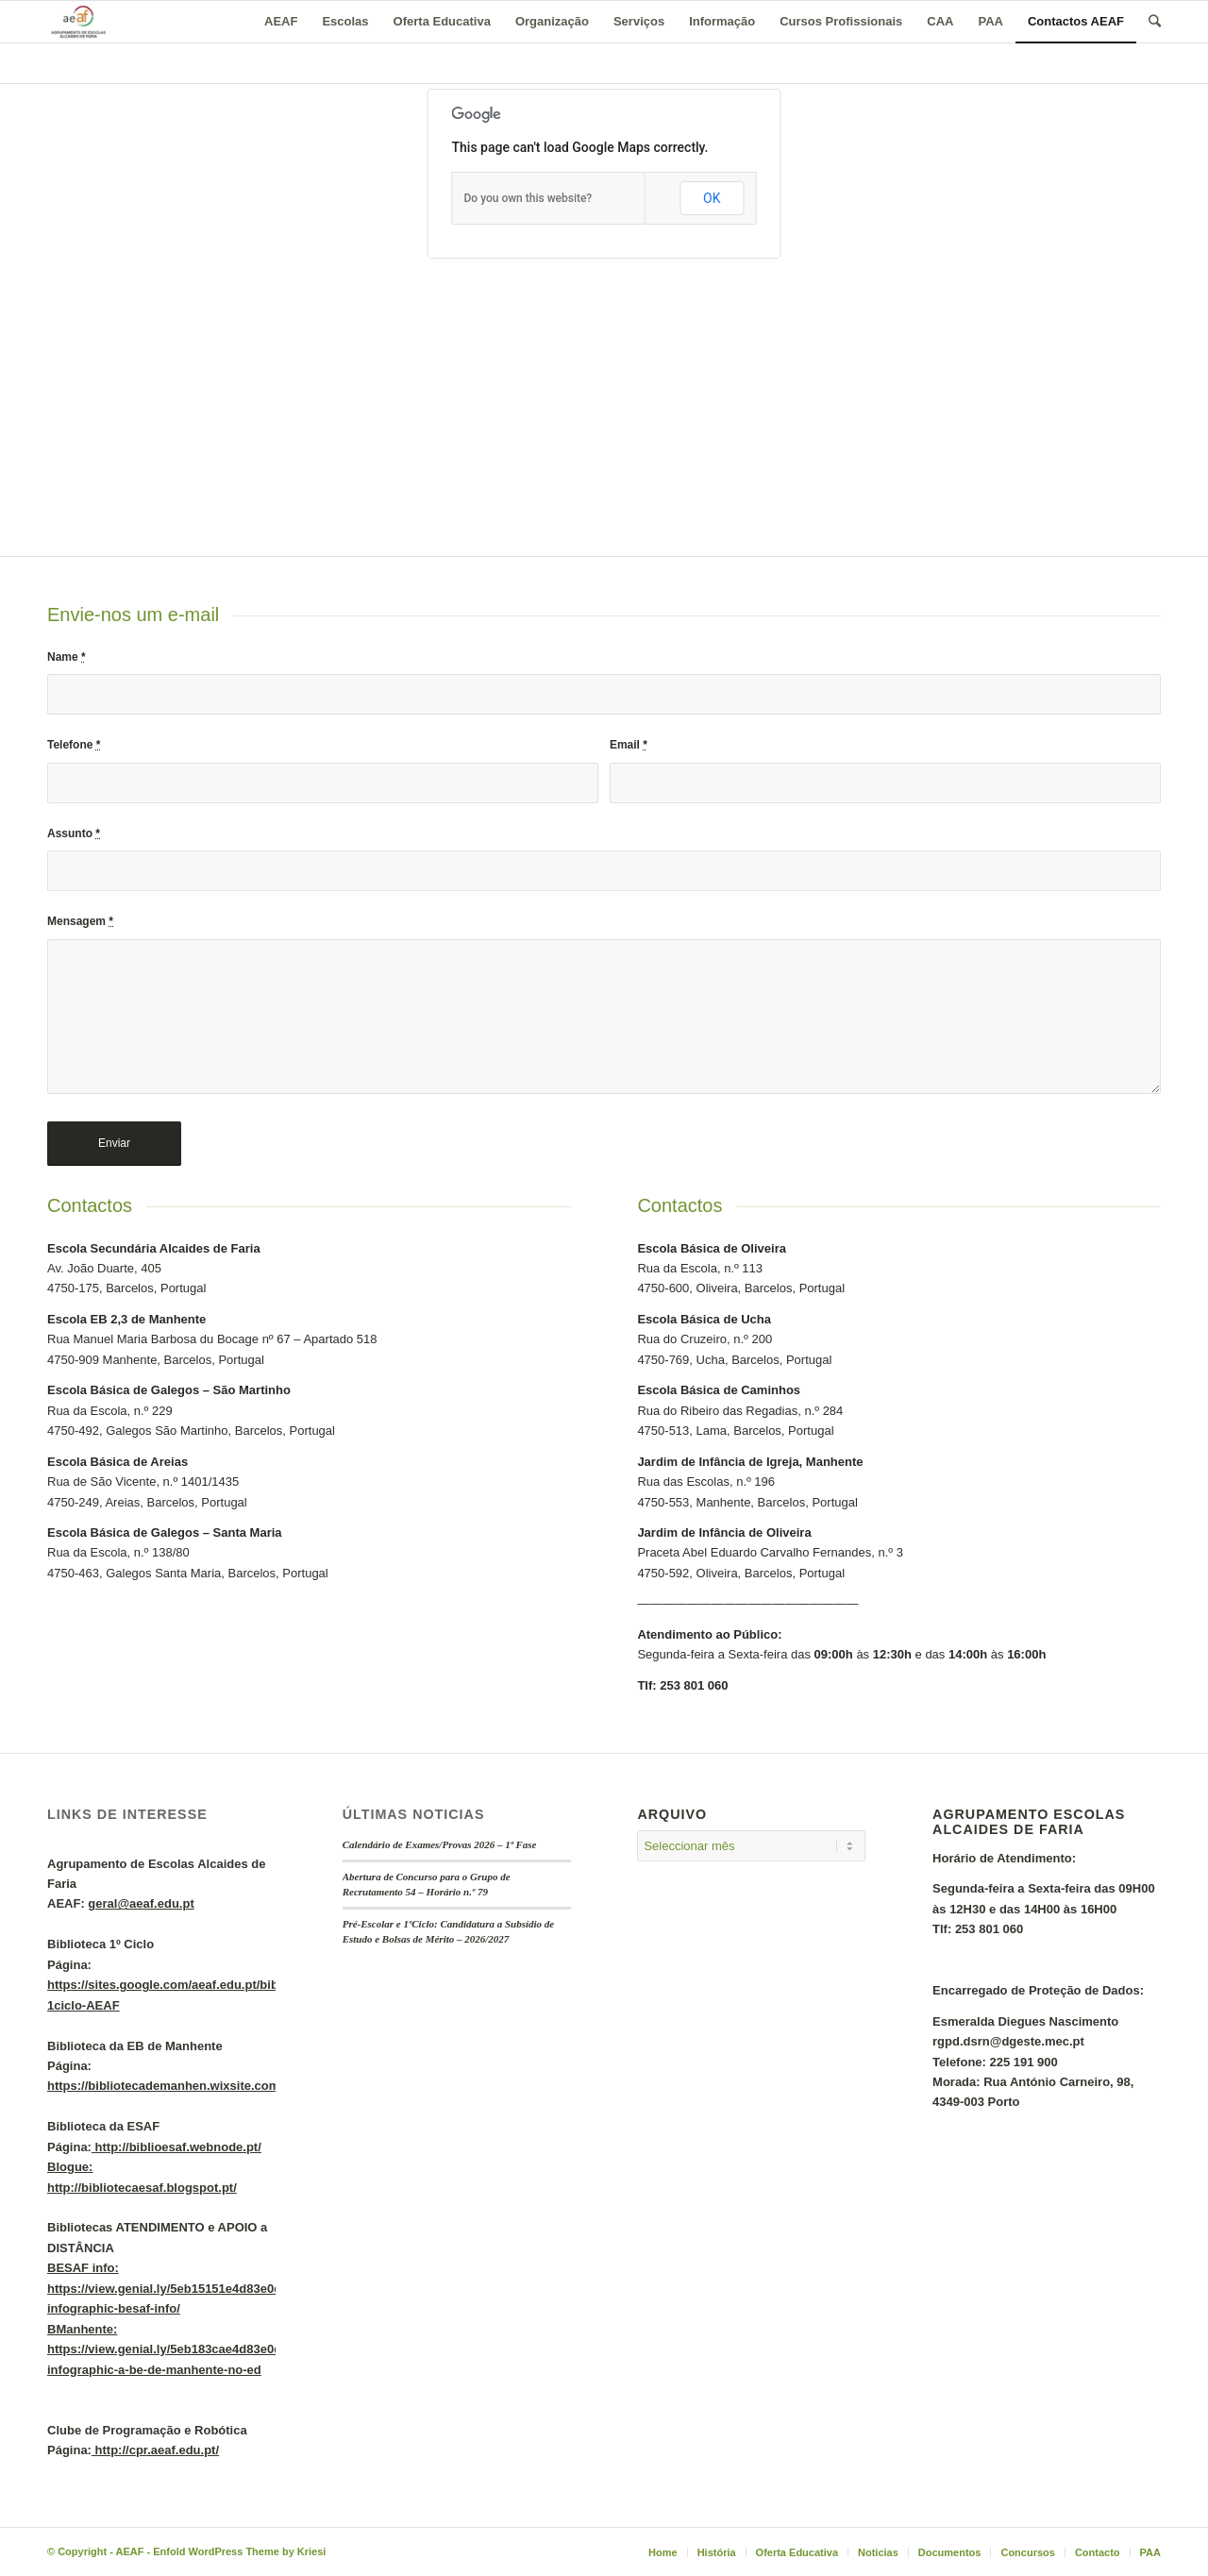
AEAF (129, 2551)
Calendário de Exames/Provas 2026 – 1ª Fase (440, 1844)
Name (66, 657)
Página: (227, 1985)
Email (628, 744)
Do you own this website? (528, 198)
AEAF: (120, 1903)
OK (711, 198)
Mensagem (80, 921)
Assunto (73, 833)
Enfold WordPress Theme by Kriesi (239, 2551)
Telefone (73, 744)
